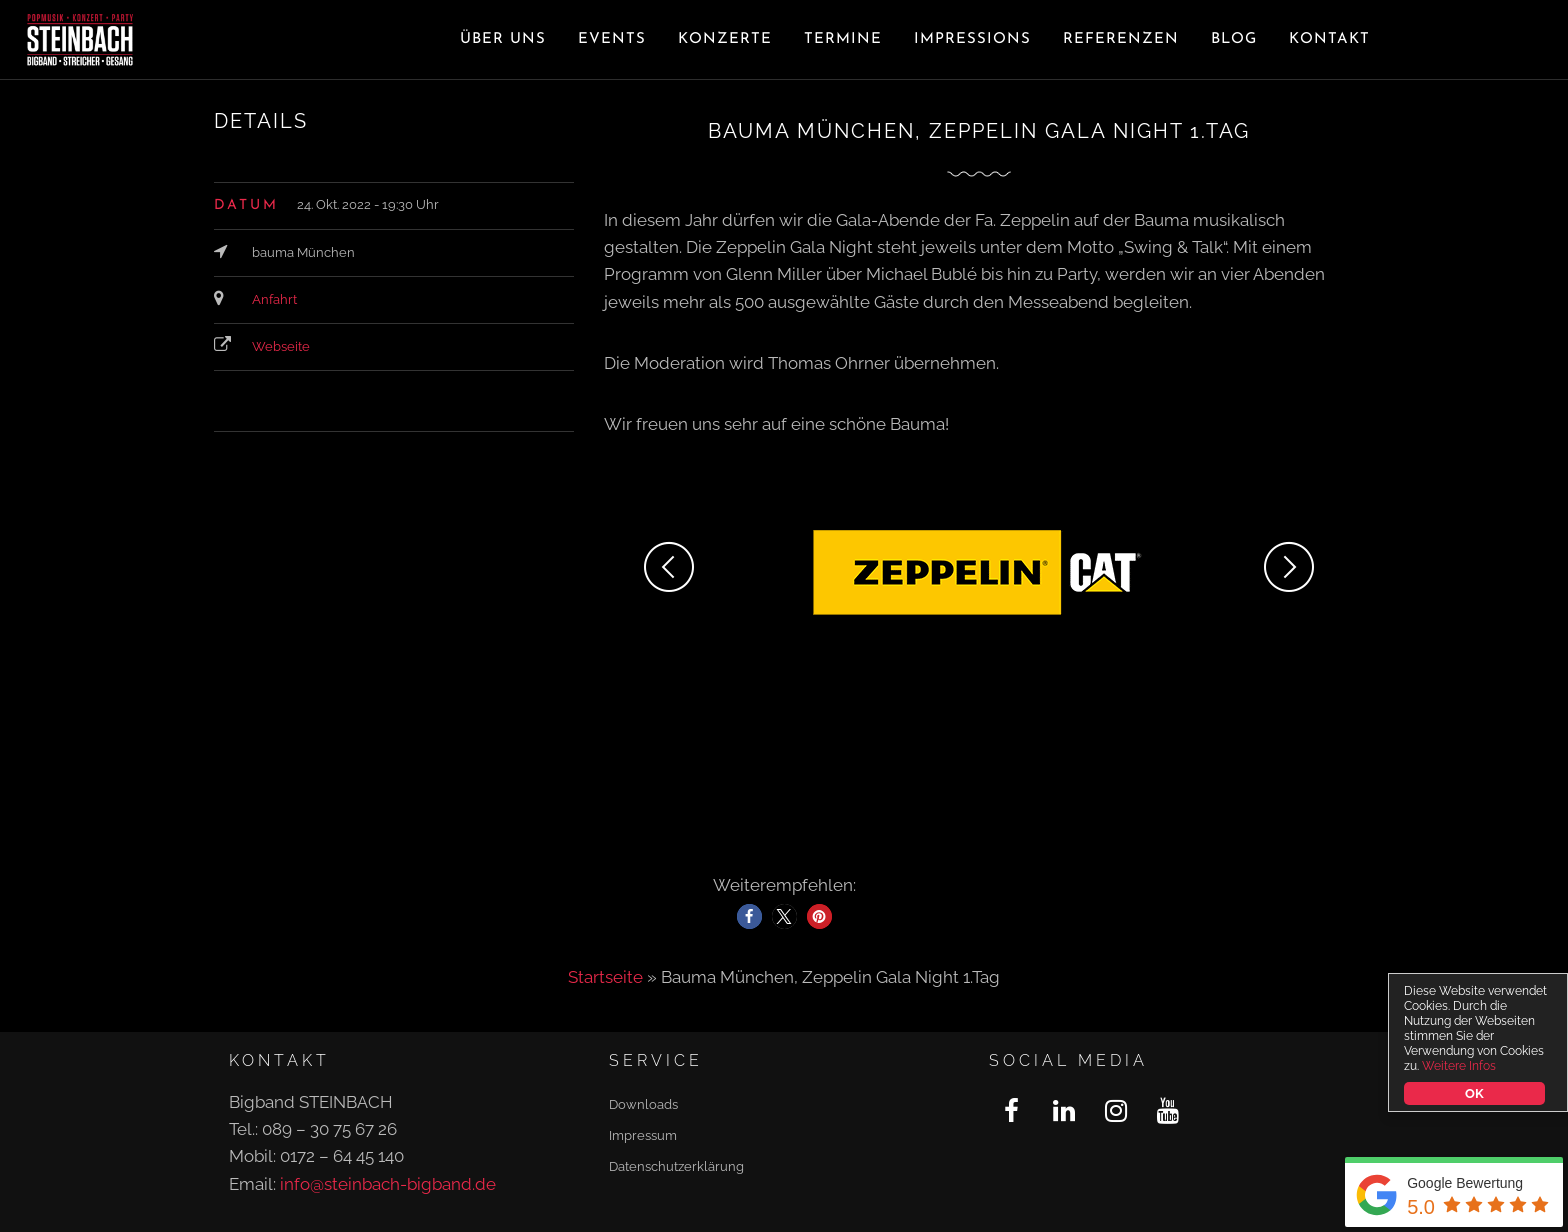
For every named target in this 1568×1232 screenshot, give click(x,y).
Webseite (281, 346)
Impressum (643, 1135)
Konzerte (725, 39)
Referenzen (1121, 39)
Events (612, 39)
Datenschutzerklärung (676, 1166)
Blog (1234, 39)
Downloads (643, 1104)
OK (1474, 1093)
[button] (749, 916)
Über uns (503, 39)
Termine (843, 39)
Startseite (605, 977)
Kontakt (1329, 39)
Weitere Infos (1459, 1066)
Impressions (972, 39)
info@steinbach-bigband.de (388, 1184)
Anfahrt (274, 299)
